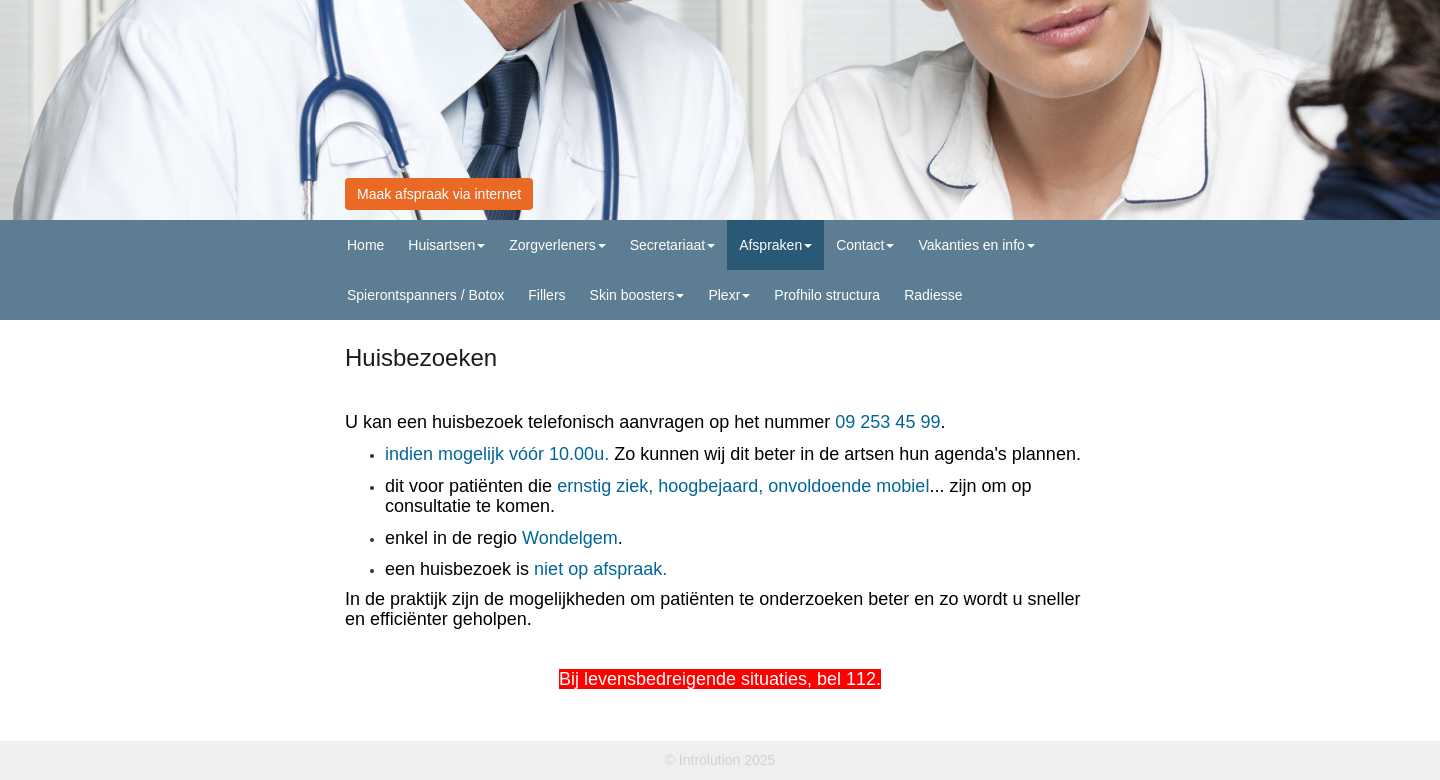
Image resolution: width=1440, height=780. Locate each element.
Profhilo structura (827, 295)
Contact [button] (865, 245)
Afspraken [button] (775, 245)
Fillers (546, 295)
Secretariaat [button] (672, 245)
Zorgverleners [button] (557, 245)
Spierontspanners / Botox (425, 295)
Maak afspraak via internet (439, 194)
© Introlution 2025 (720, 760)
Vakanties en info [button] (976, 245)
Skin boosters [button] (637, 295)
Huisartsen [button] (446, 245)
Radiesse (933, 295)
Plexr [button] (729, 295)
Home (365, 245)
